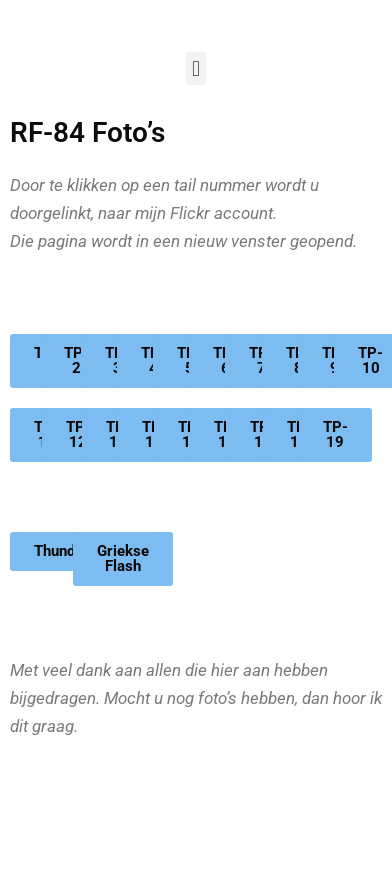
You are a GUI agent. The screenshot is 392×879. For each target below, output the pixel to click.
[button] (195, 68)
